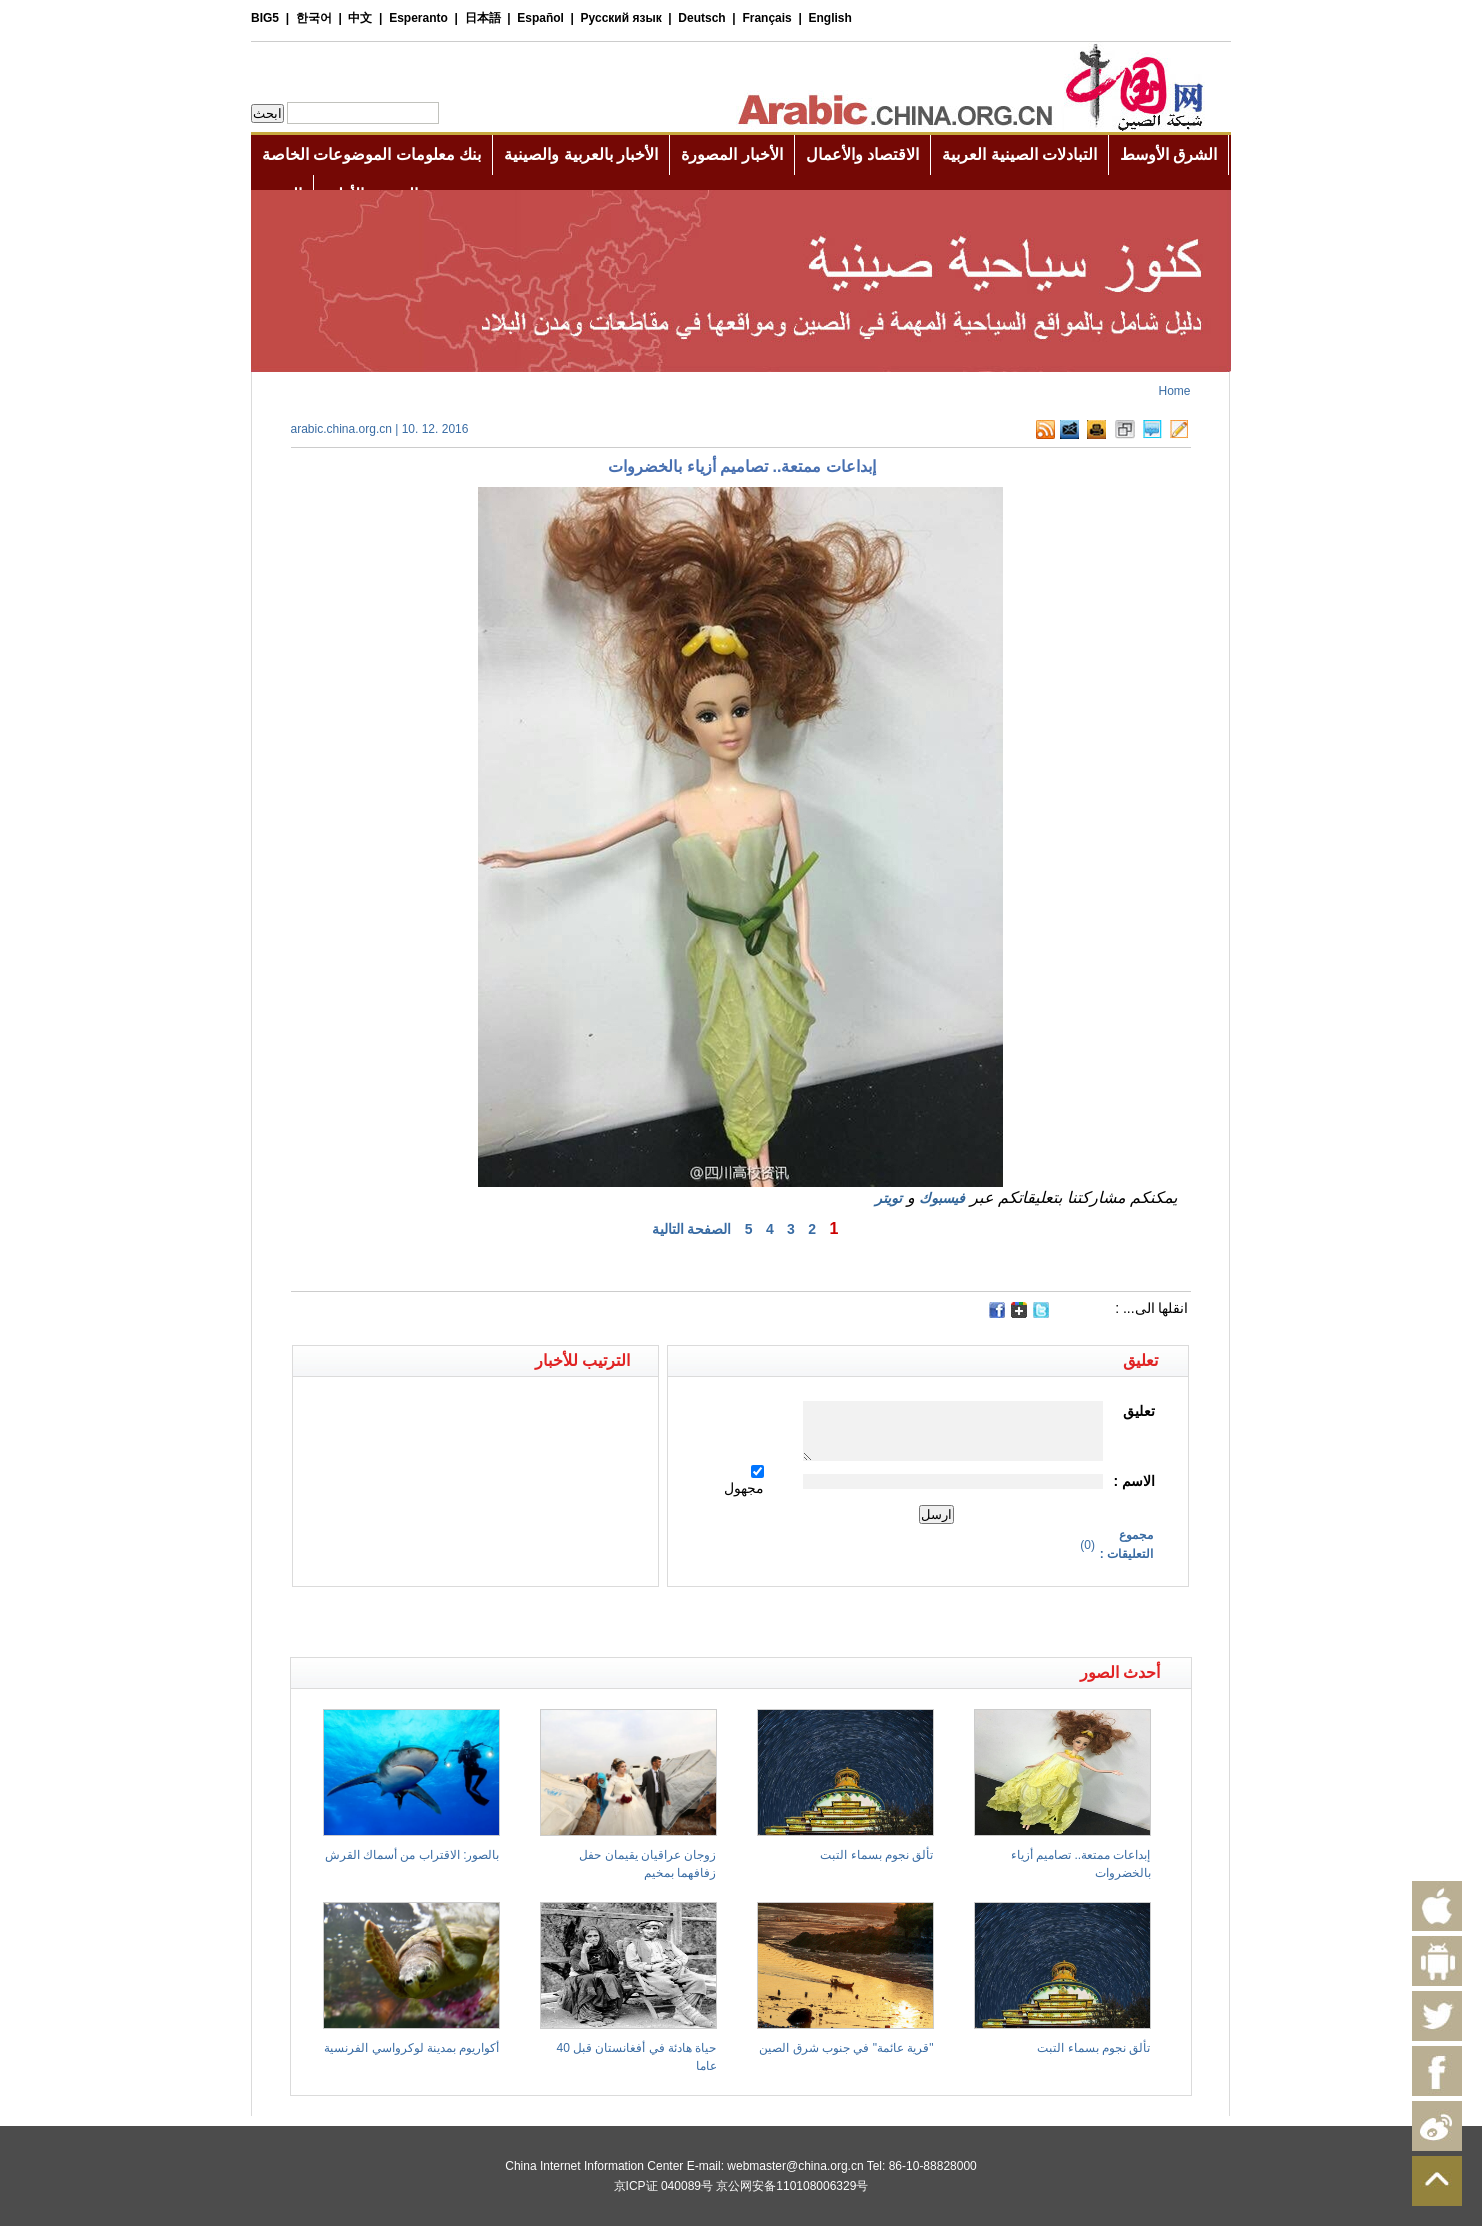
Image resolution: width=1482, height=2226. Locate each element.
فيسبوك (942, 1198)
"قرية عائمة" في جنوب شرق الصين (846, 2048)
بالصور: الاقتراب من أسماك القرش (412, 1855)
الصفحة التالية (692, 1229)
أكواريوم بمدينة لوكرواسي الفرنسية (411, 2048)
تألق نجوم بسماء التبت (876, 1855)
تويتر (888, 1198)
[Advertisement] (516, 1622)
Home (1174, 391)
